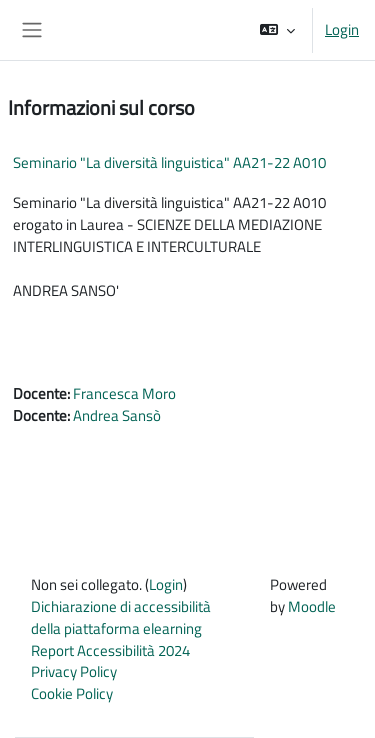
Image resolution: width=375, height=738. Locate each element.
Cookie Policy (72, 693)
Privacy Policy (74, 671)
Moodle (312, 606)
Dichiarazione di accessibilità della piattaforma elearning (121, 617)
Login (342, 30)
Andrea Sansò (117, 415)
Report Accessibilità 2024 (110, 650)
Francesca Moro (124, 393)
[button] (277, 30)
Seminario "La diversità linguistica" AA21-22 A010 (169, 162)
